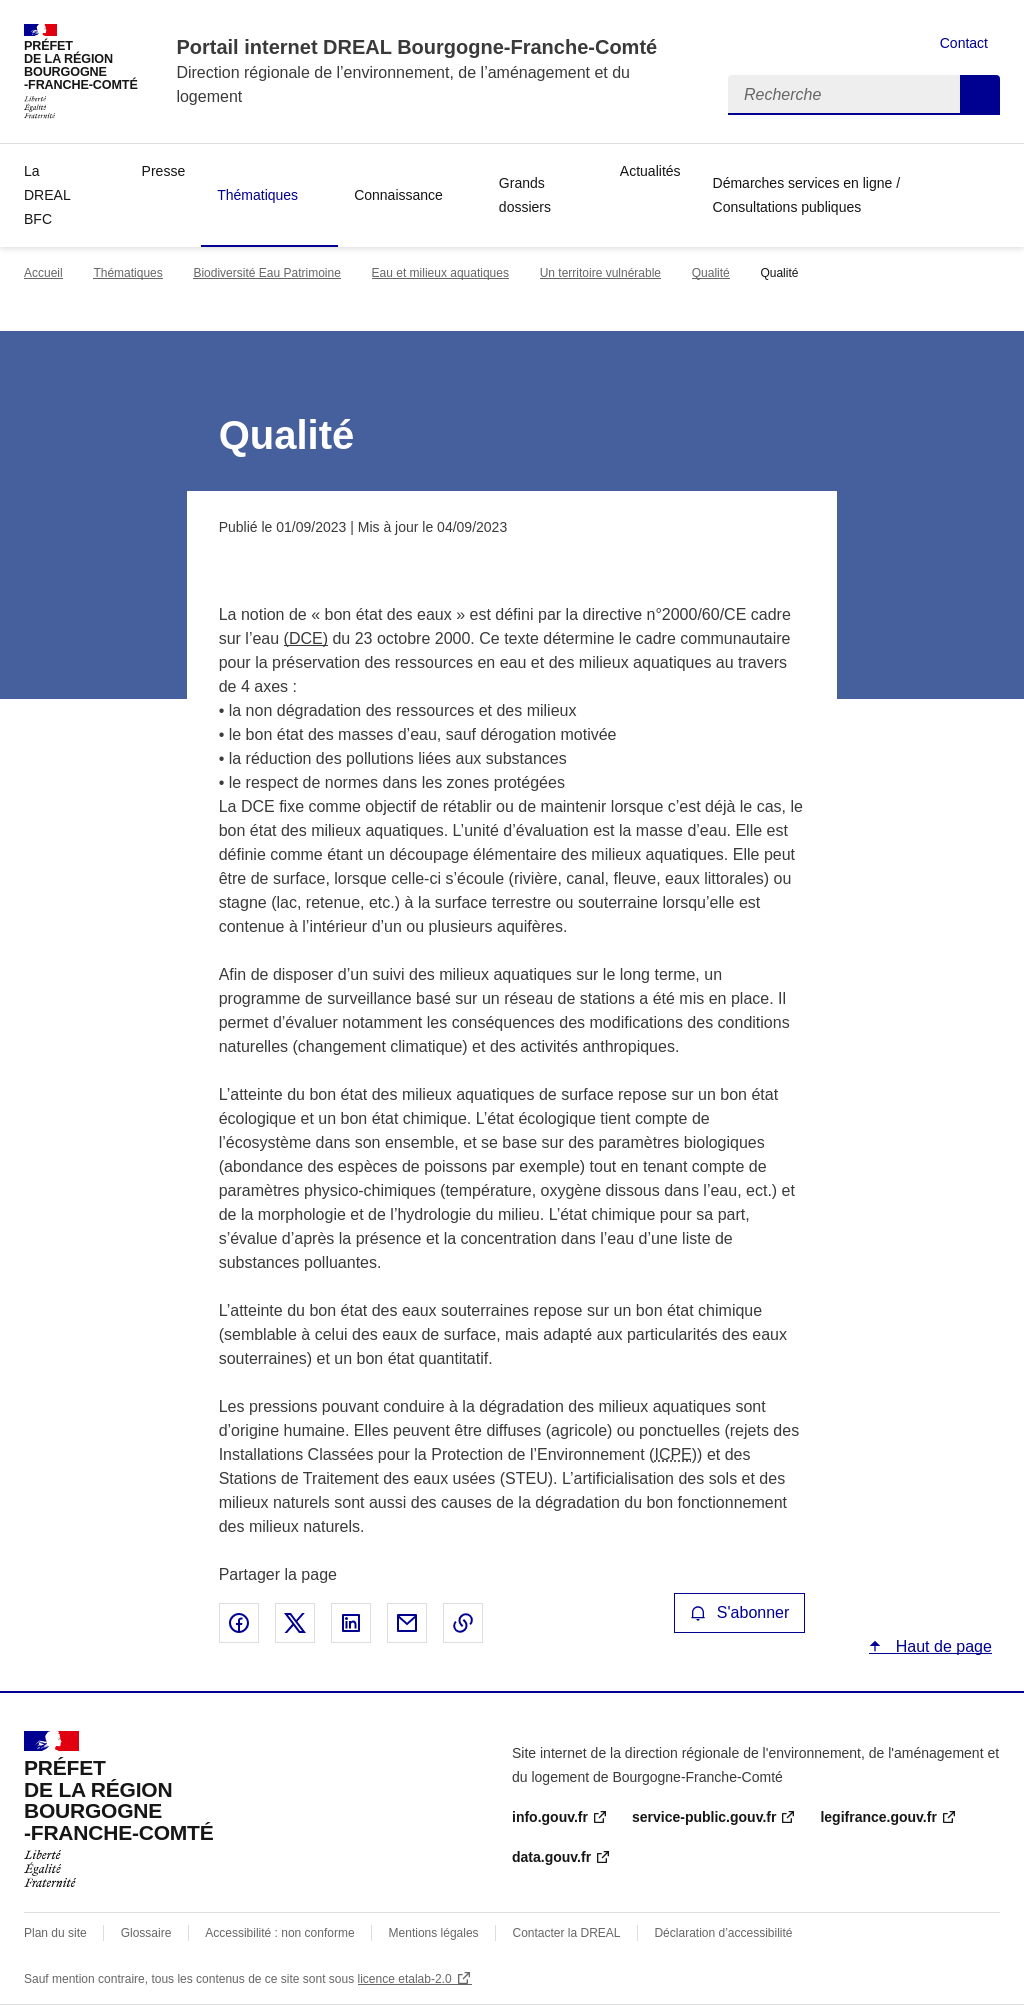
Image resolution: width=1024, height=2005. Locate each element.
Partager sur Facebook (239, 1623)
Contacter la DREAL (567, 1933)
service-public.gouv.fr (704, 1817)
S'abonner (740, 1612)
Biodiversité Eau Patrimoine (266, 273)
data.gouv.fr (551, 1857)
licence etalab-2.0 (405, 1979)
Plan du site (55, 1933)
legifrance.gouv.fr (878, 1817)
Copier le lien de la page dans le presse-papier (463, 1623)
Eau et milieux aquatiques (440, 273)
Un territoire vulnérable (600, 273)
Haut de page (941, 1646)
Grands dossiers (525, 195)
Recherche (980, 95)
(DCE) (306, 638)
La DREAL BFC (47, 195)
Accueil (43, 273)
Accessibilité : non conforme (279, 1933)
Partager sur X (295, 1623)
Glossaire (146, 1933)
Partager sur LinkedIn (351, 1623)
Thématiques (257, 195)
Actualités (650, 171)
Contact (964, 43)
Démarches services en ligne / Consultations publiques (807, 195)
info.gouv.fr (550, 1817)
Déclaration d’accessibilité (723, 1933)
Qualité (711, 273)
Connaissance (398, 195)
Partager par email (407, 1623)
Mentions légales (434, 1933)
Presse (164, 171)
